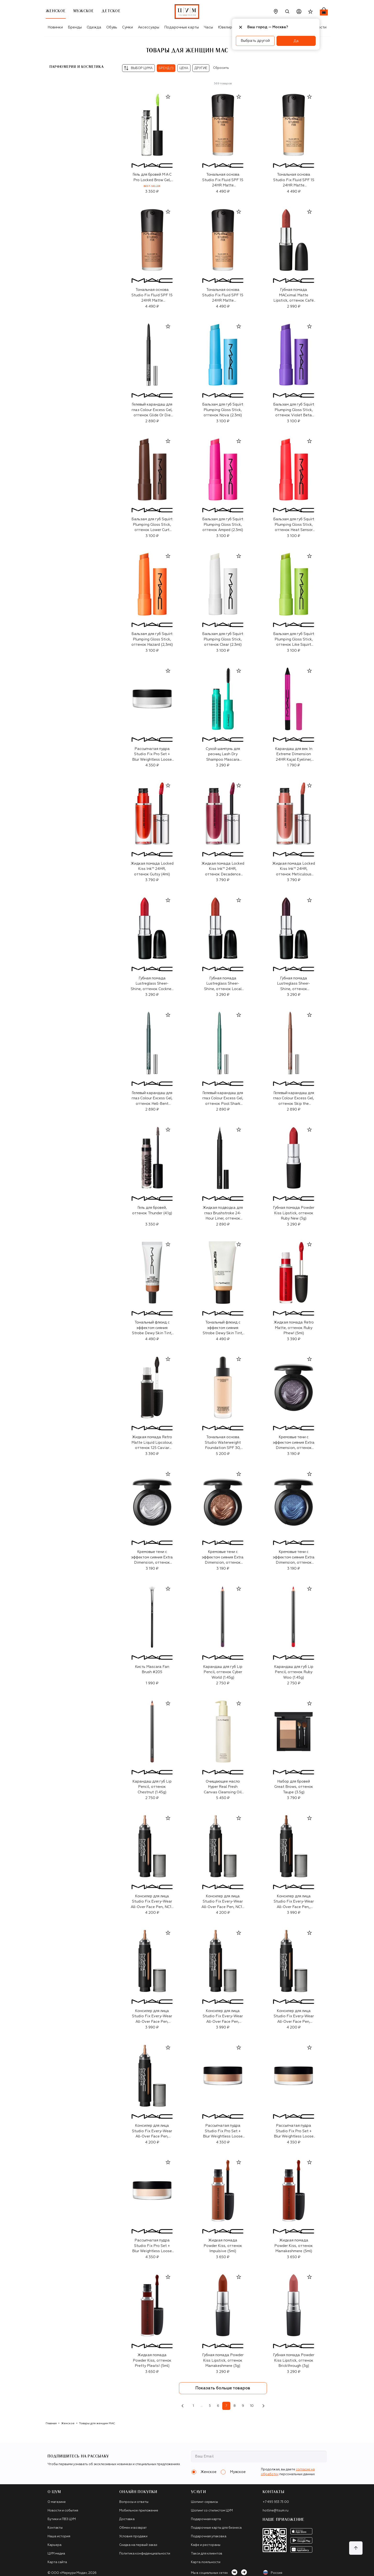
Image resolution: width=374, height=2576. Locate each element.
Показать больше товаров (222, 2388)
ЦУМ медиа (56, 2553)
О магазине (57, 2502)
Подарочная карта (206, 2519)
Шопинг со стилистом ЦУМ (212, 2510)
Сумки (127, 27)
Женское (68, 2423)
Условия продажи (133, 2536)
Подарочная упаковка (208, 2536)
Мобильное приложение (138, 2510)
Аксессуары (148, 27)
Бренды (75, 27)
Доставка (127, 2519)
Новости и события (63, 2510)
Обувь (111, 27)
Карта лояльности (205, 2562)
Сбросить (221, 68)
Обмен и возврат (133, 2527)
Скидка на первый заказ (138, 2545)
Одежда (94, 27)
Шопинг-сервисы (204, 2502)
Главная (51, 2423)
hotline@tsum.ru (275, 2510)
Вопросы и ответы (133, 2502)
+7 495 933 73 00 (276, 2502)
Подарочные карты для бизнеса (216, 2527)
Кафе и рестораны (205, 2545)
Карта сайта (57, 2562)
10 (252, 2406)
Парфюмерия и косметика (76, 67)
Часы (208, 27)
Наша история (59, 2536)
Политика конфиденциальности (144, 2553)
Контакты (55, 2527)
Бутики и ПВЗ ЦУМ (62, 2519)
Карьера (54, 2545)
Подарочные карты (181, 27)
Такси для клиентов (206, 2553)
